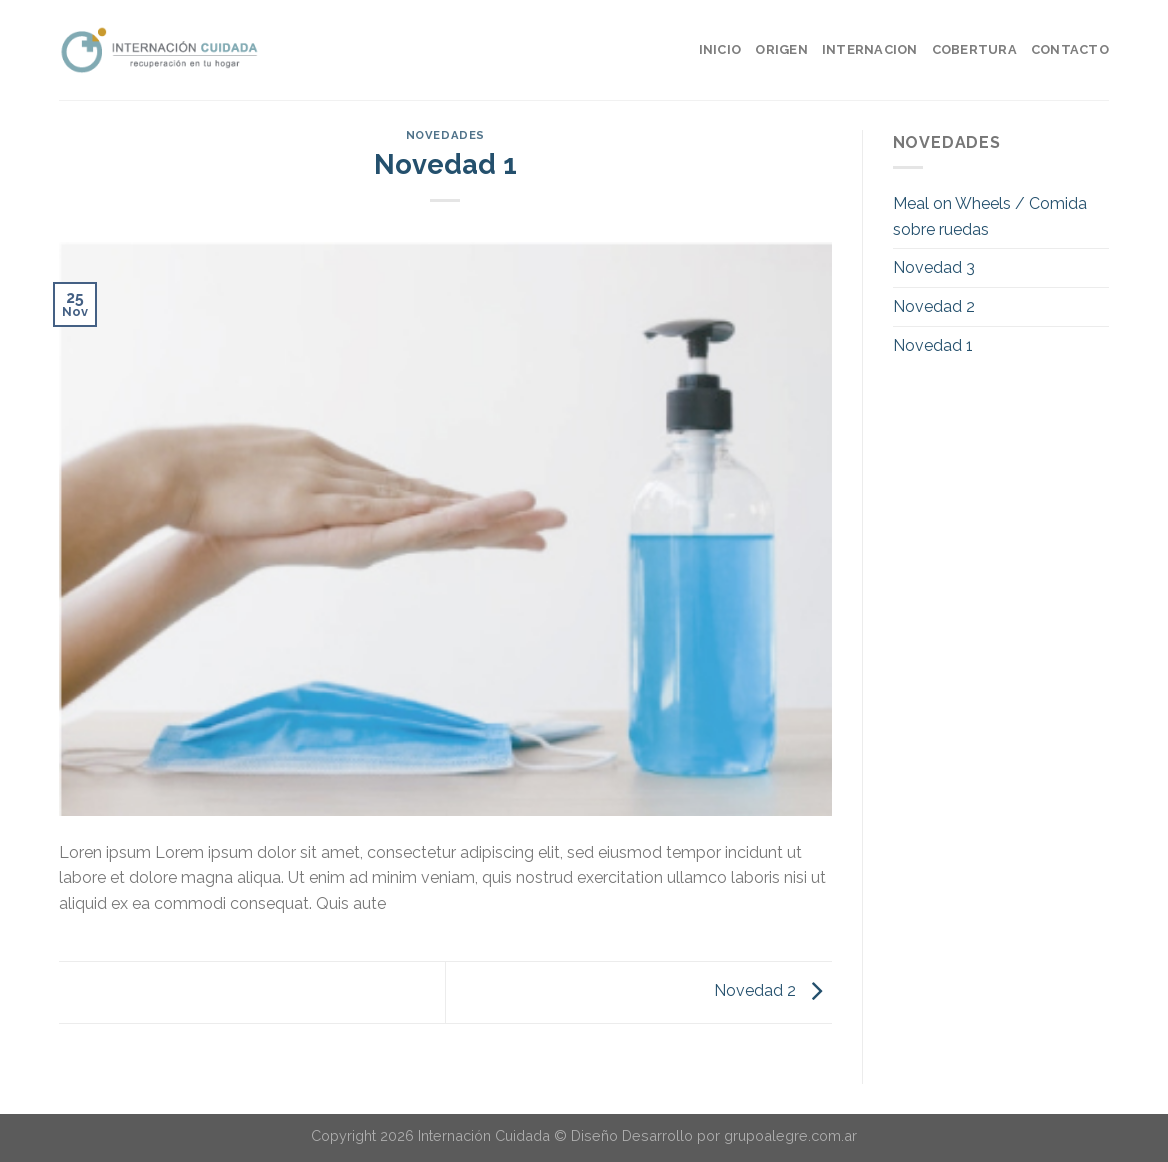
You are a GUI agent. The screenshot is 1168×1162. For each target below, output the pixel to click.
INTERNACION (870, 49)
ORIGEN (781, 49)
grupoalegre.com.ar (790, 1135)
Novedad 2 (773, 991)
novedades (445, 135)
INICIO (720, 49)
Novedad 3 (934, 267)
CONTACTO (1070, 49)
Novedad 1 (933, 345)
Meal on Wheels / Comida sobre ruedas (990, 216)
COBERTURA (974, 49)
